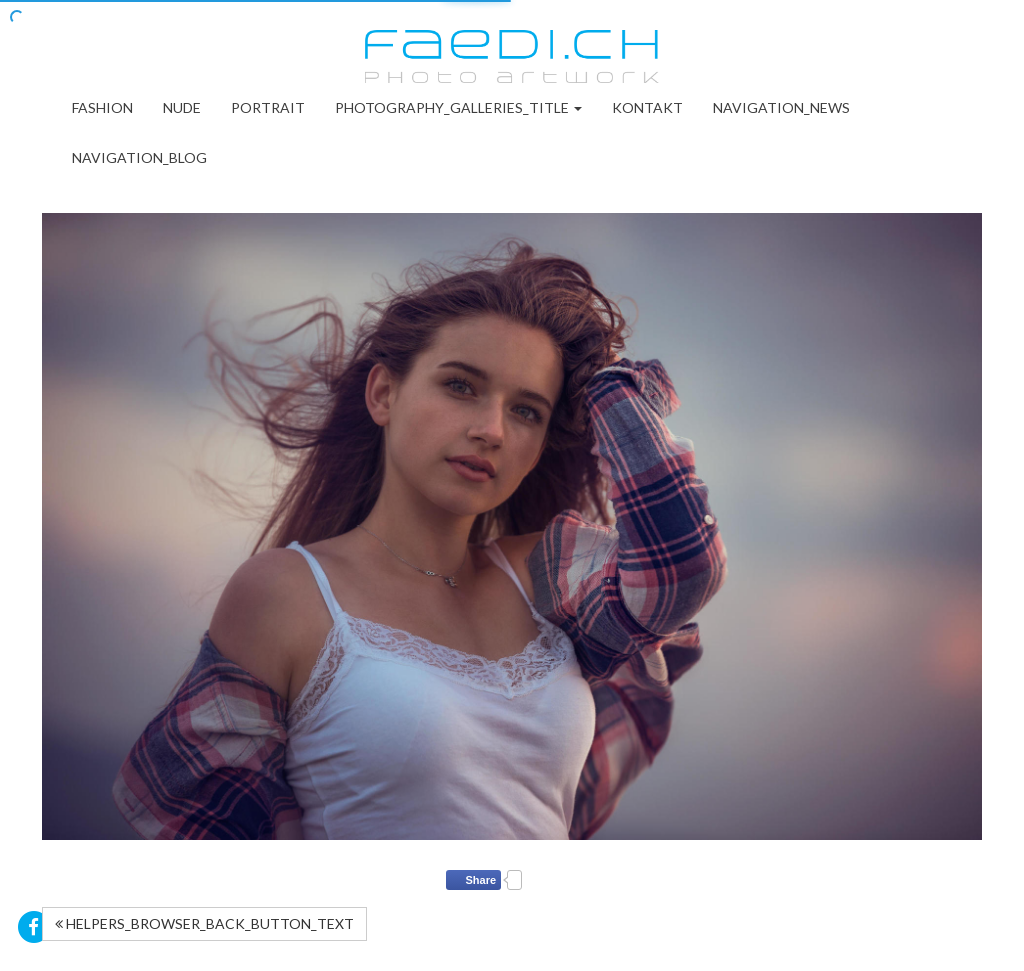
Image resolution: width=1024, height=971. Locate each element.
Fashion (102, 107)
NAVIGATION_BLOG (139, 157)
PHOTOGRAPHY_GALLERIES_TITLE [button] (458, 107)
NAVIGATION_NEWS (781, 107)
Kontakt (647, 107)
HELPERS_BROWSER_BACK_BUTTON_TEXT (204, 923)
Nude (182, 107)
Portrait (268, 107)
